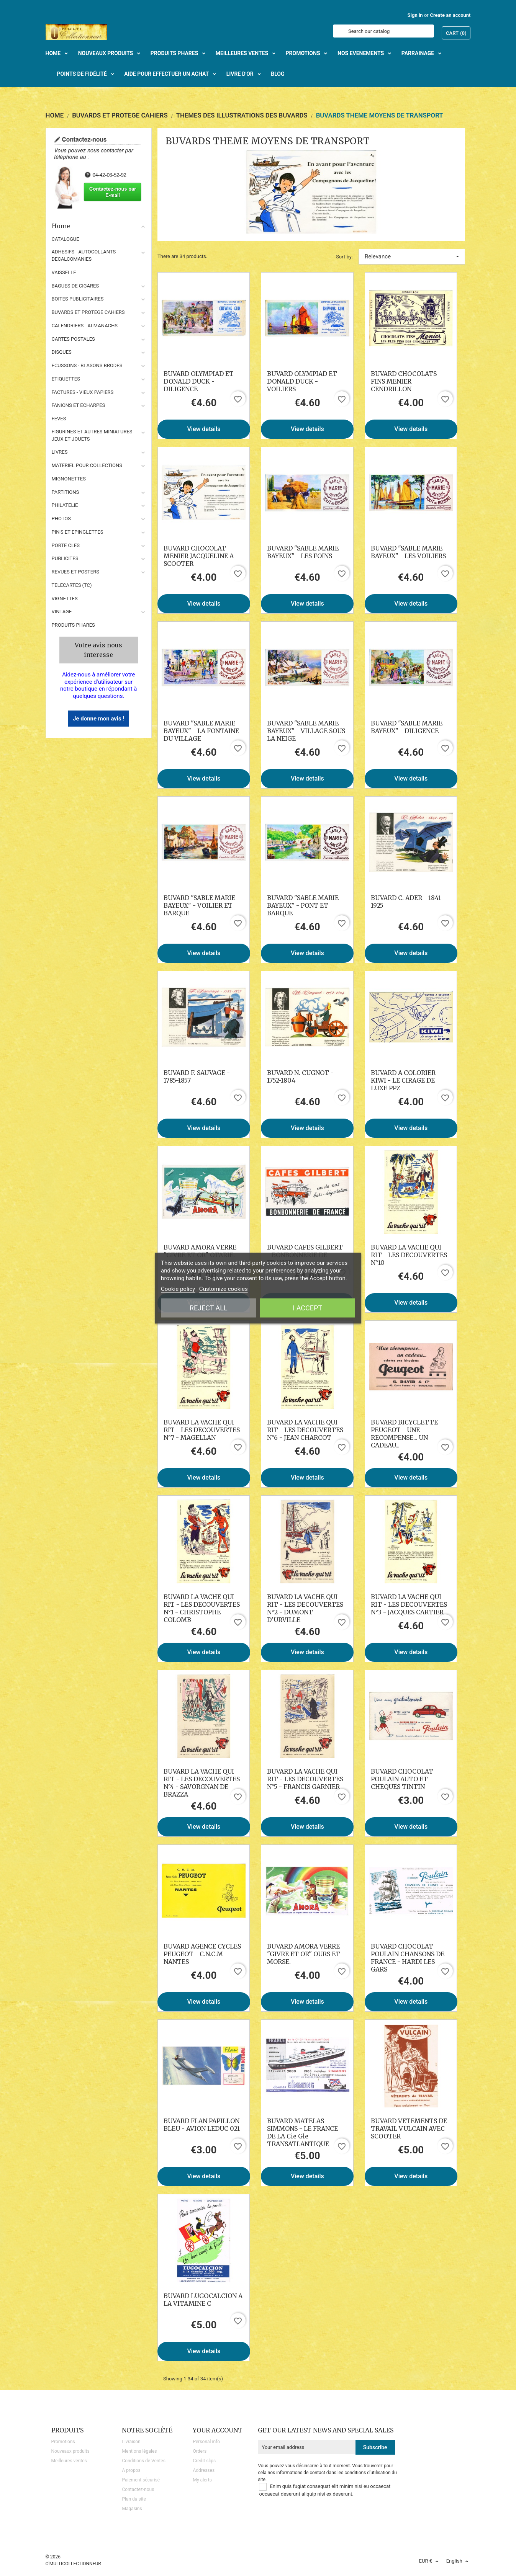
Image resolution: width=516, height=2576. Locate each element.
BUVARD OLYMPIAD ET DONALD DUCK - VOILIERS (302, 381)
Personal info (206, 2441)
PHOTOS (61, 518)
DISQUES (62, 352)
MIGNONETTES (69, 479)
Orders (199, 2451)
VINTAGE (62, 611)
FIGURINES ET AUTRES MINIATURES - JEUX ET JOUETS (93, 435)
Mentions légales (139, 2451)
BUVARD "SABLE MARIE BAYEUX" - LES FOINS (303, 552)
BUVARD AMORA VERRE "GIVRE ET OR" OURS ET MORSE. (303, 1953)
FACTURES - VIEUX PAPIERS (83, 392)
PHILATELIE (65, 505)
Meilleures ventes (69, 2460)
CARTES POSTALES (73, 339)
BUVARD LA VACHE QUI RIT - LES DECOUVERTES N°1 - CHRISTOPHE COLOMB (202, 1608)
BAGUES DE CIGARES (75, 286)
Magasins (132, 2508)
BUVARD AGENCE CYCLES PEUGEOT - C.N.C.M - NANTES (202, 1953)
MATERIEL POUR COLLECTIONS (87, 465)
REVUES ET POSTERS (75, 572)
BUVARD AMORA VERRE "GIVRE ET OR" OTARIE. (200, 1251)
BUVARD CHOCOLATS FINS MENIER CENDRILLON (404, 381)
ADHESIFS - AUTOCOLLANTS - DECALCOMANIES (85, 255)
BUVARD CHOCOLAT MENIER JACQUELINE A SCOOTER (199, 555)
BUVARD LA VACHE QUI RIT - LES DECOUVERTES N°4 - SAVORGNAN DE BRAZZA (202, 1782)
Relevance (412, 256)
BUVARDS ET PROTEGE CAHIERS (88, 312)
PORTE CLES (66, 545)
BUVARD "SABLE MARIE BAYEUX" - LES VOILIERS (408, 552)
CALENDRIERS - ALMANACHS (85, 325)
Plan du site (134, 2499)
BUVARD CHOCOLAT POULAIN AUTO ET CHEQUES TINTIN (402, 1778)
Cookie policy (178, 1288)
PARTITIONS (65, 492)
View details (204, 429)
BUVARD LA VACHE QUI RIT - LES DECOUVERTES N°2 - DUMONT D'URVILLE (305, 1608)
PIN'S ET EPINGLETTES (77, 532)
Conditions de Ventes (143, 2460)
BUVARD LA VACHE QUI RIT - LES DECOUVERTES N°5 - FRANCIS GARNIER (305, 1778)
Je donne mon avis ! (98, 718)
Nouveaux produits (70, 2451)
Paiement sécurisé (141, 2480)
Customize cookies (223, 1288)
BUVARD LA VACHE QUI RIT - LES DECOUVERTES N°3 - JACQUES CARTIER (409, 1604)
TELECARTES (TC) (72, 585)
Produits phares (73, 625)
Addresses (204, 2470)
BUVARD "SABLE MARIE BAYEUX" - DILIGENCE (406, 727)
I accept (307, 1308)
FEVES (59, 418)
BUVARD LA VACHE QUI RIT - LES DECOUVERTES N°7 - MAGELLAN (202, 1429)
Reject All (209, 1308)
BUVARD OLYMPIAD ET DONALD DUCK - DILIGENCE (199, 381)
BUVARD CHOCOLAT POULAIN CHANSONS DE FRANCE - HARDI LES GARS (407, 1957)
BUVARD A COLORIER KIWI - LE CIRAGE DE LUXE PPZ (403, 1080)
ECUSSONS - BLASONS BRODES (87, 365)
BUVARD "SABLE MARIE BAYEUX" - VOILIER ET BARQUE (199, 905)
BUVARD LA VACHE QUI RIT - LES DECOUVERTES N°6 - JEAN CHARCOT (305, 1429)
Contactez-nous (138, 2489)
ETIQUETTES (66, 379)
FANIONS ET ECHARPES (78, 405)
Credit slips (204, 2460)
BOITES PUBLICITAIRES (78, 299)
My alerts (202, 2480)
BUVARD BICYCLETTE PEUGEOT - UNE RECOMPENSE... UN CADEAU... (404, 1433)
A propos (131, 2470)
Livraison (131, 2441)
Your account (217, 2430)
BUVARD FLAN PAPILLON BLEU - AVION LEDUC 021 (202, 2124)
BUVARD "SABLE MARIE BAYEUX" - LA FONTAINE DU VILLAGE (201, 730)
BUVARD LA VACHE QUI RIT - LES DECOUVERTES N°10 (409, 1254)
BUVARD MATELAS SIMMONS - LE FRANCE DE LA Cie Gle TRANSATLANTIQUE (302, 2132)
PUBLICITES (65, 558)
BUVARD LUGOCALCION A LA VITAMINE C (203, 2299)
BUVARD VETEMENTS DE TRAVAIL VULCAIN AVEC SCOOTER (409, 2128)
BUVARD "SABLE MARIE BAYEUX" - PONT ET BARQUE (303, 905)
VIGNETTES (65, 598)
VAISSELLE (64, 272)
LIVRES (60, 452)
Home (99, 226)
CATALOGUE (65, 239)
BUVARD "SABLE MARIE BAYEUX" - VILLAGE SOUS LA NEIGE (306, 730)
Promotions (63, 2441)
